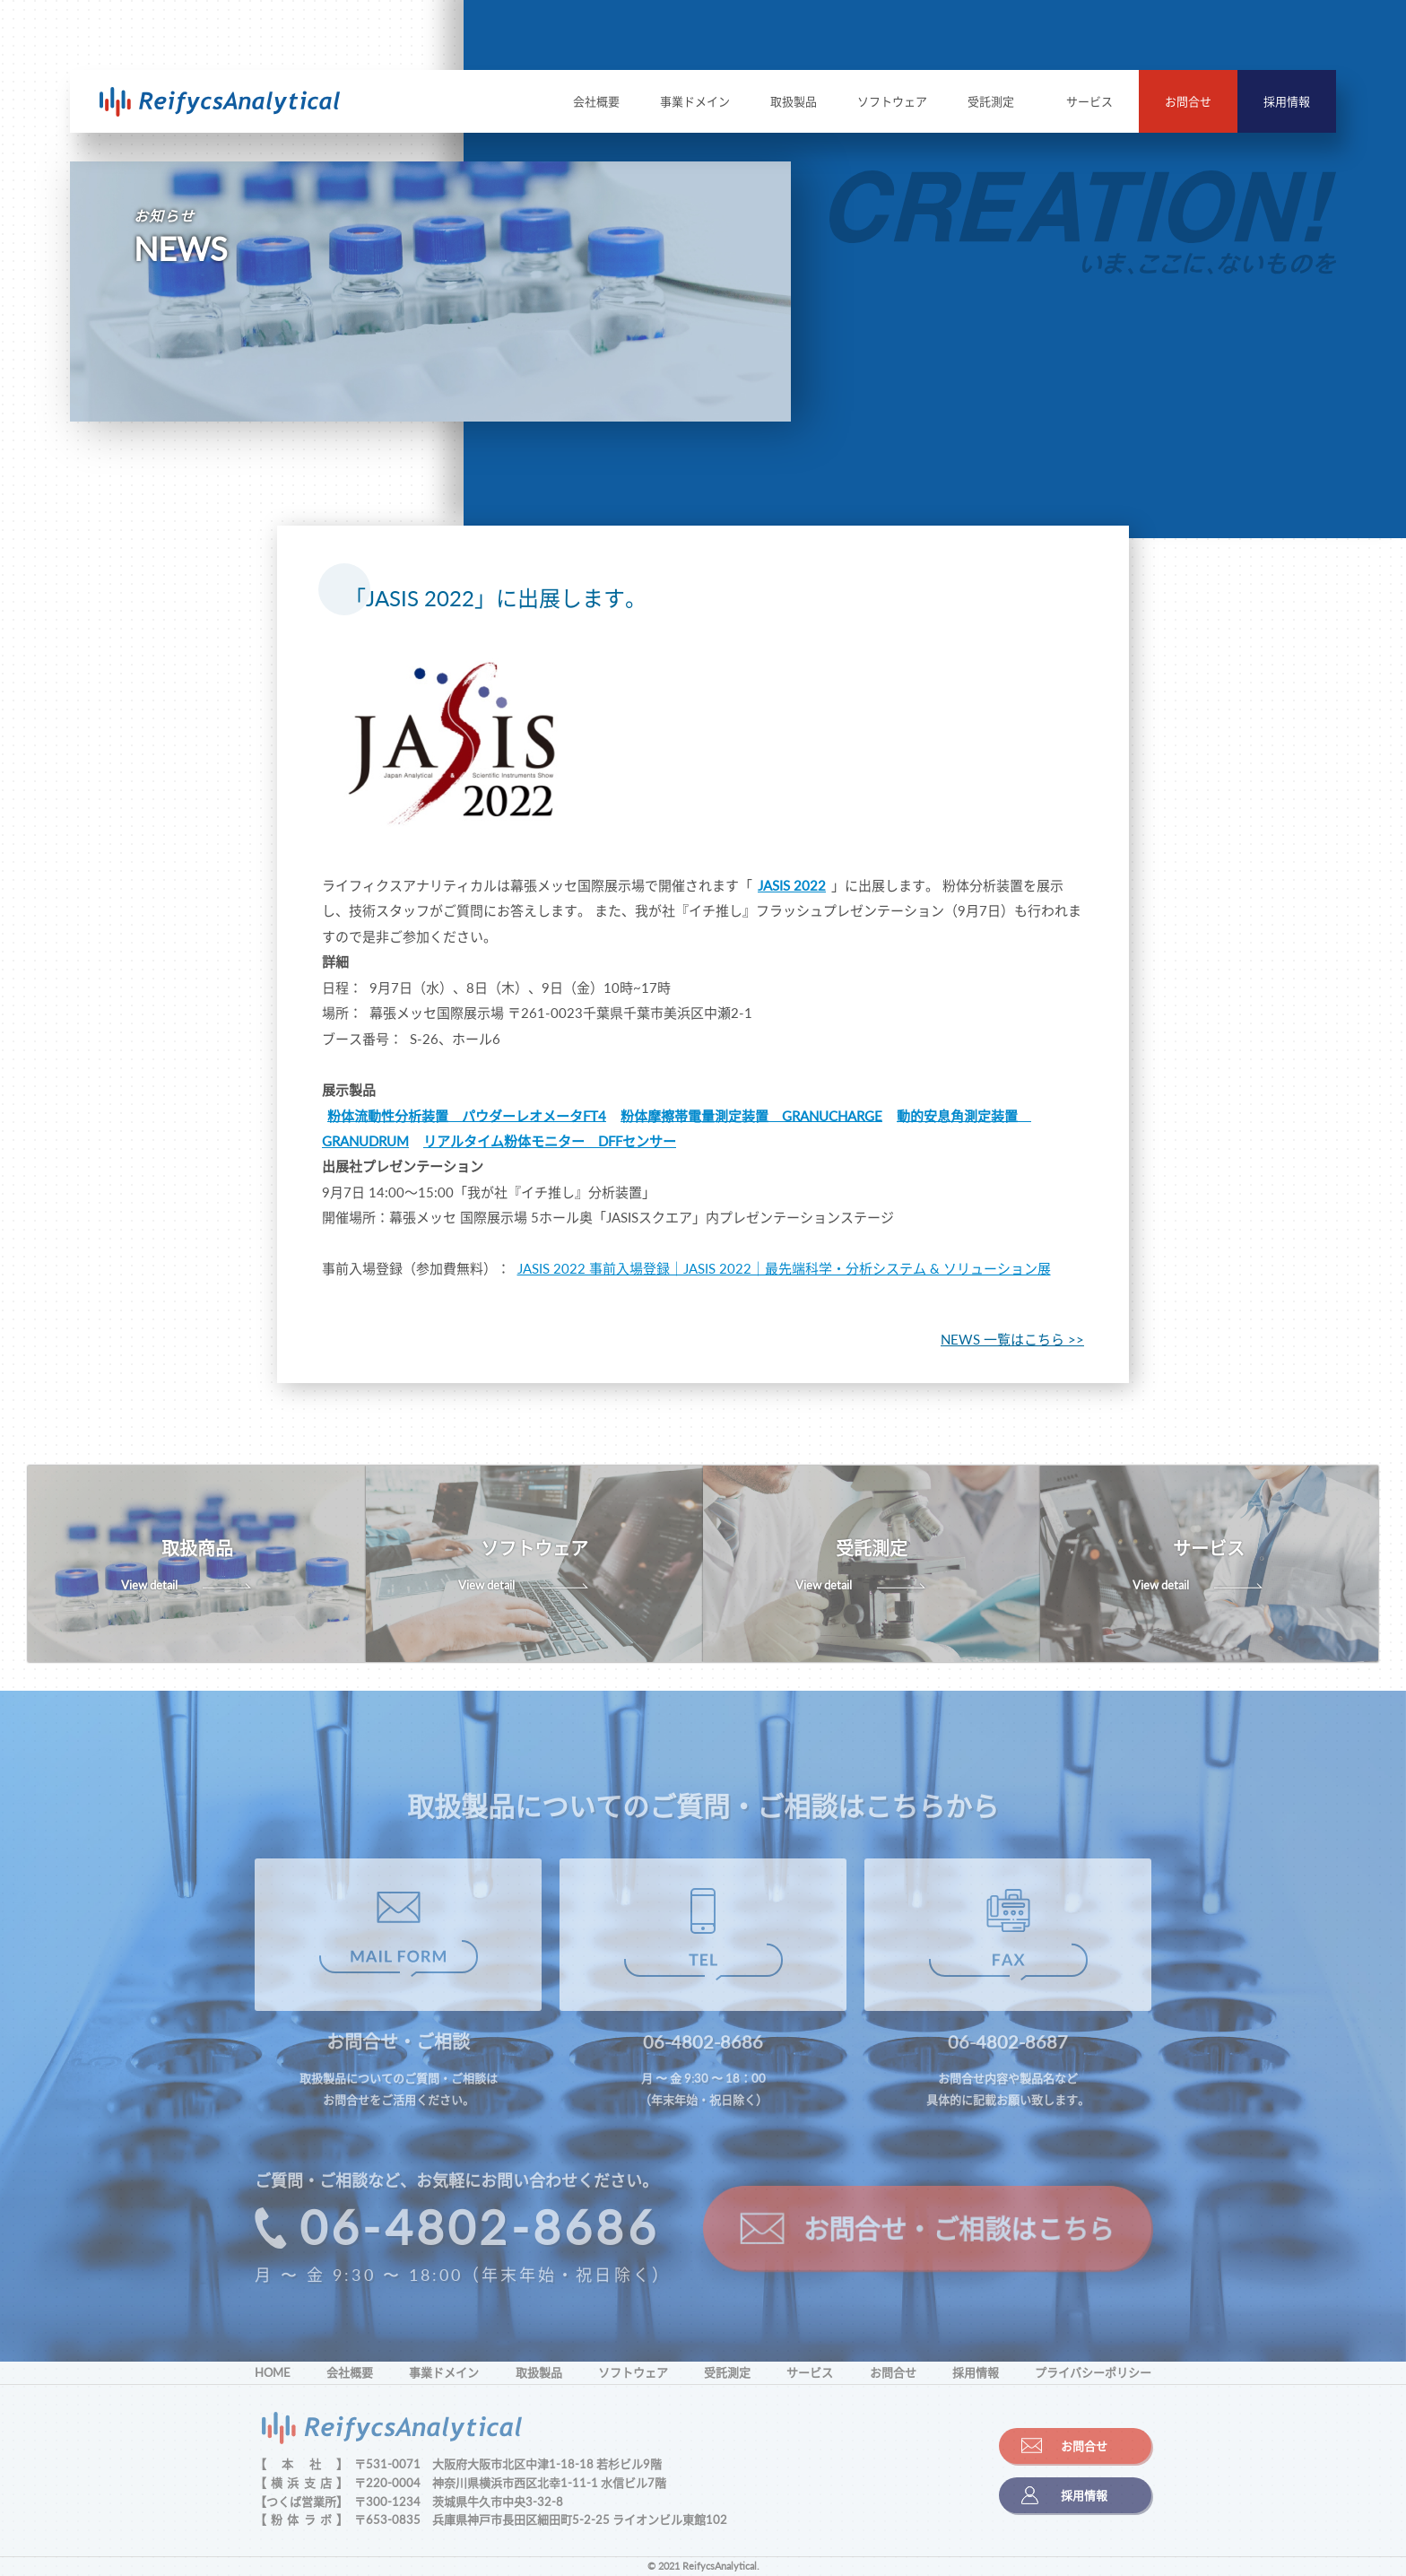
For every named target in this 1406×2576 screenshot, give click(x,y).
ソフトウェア (892, 101)
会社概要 (596, 101)
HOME (273, 2372)
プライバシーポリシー (1093, 2372)
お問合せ (1188, 101)
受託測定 (991, 101)
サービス (1089, 101)
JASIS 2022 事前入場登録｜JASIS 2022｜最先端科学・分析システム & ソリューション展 (784, 1268)
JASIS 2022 (792, 885)
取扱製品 (793, 101)
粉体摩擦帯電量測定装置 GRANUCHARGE (751, 1115)
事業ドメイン (695, 101)
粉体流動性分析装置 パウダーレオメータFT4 (466, 1115)
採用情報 (1286, 101)
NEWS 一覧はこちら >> (1012, 1339)
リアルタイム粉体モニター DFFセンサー (549, 1141)
